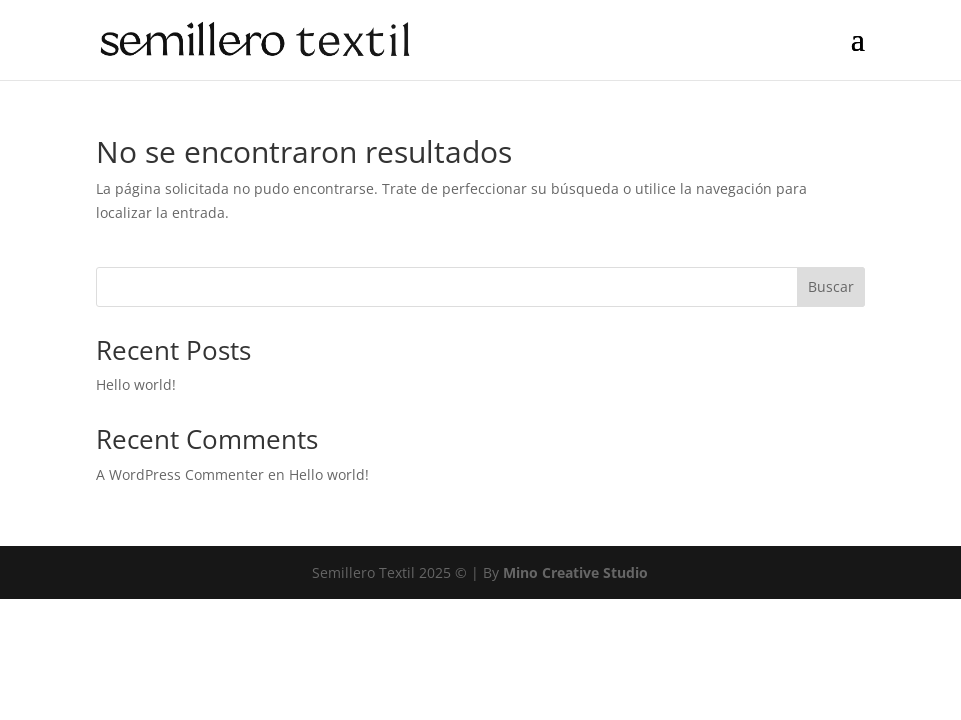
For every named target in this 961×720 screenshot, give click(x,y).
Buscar (831, 286)
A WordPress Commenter (180, 474)
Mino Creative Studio (575, 572)
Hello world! (136, 384)
